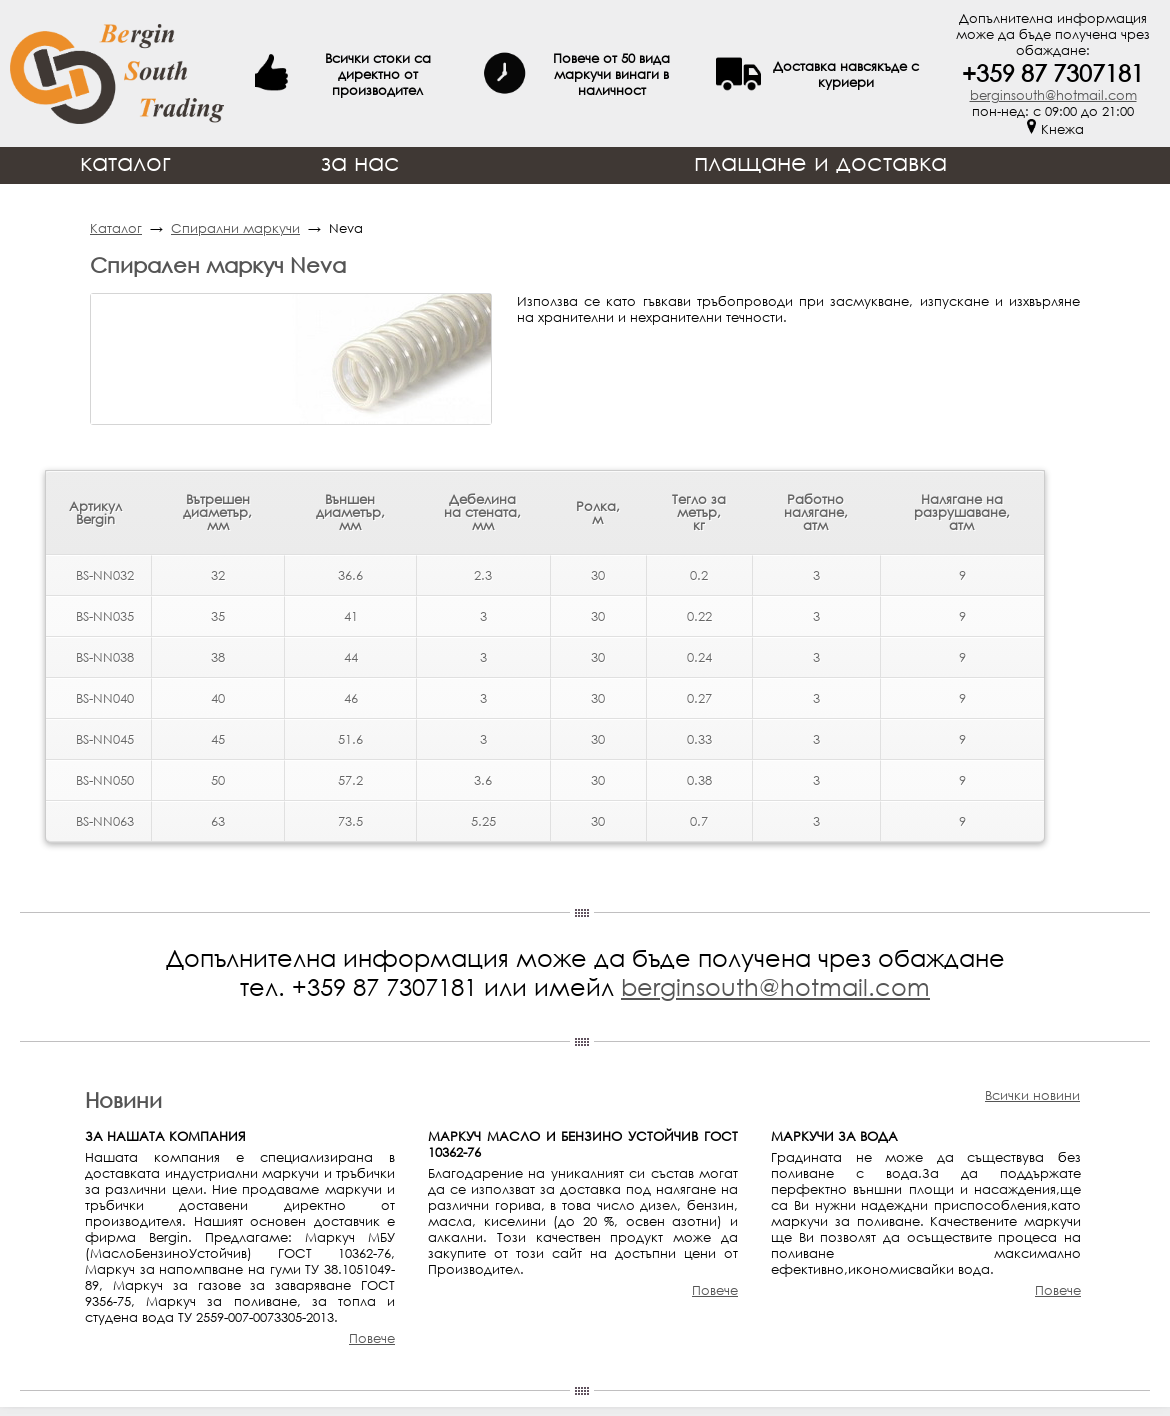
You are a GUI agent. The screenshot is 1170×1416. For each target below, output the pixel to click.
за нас (360, 161)
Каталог (116, 228)
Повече (372, 1338)
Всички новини (1032, 1095)
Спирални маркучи (235, 228)
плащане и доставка (820, 161)
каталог (125, 161)
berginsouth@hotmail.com (1053, 95)
